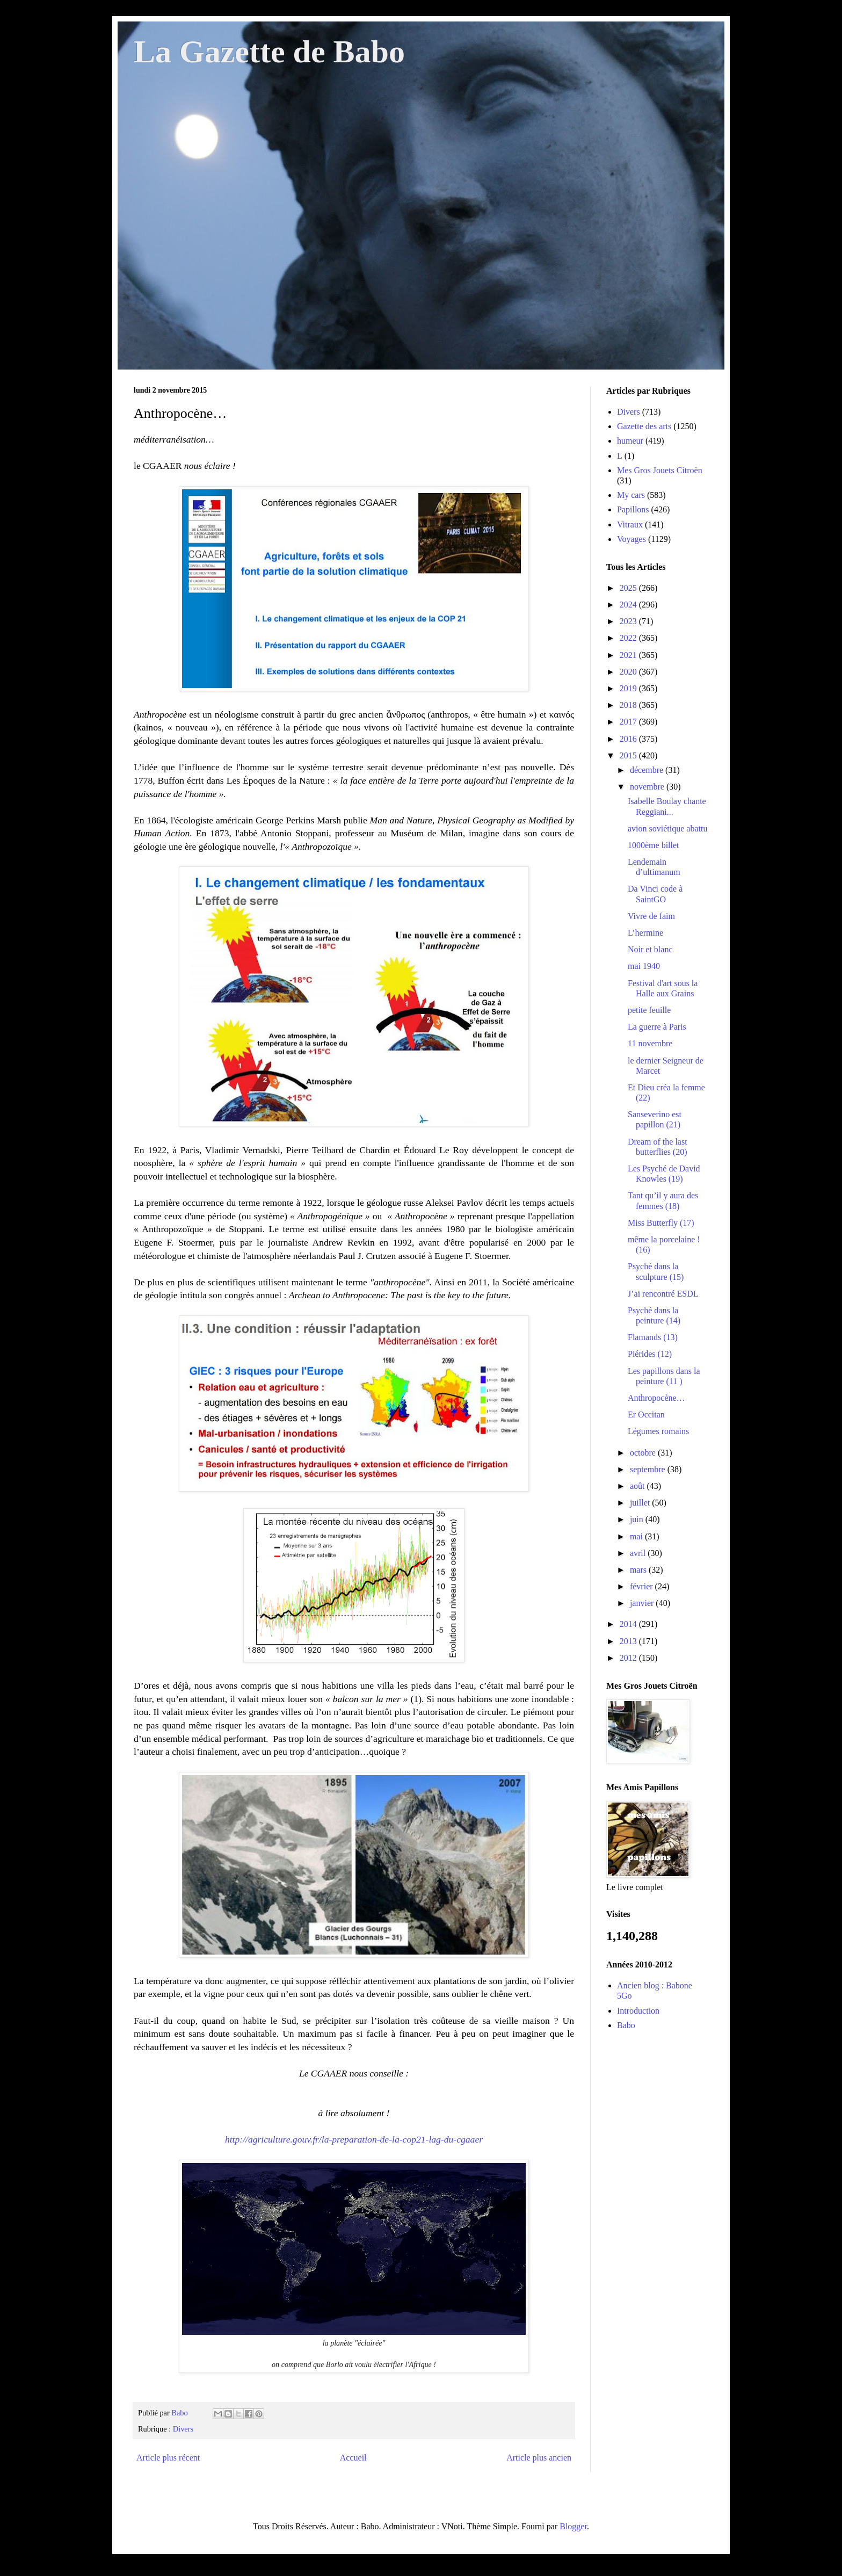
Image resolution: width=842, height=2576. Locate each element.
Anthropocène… (656, 1397)
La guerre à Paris (657, 1026)
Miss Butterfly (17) (661, 1222)
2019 (629, 688)
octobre (644, 1452)
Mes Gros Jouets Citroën (659, 470)
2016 (629, 738)
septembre (648, 1469)
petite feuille (649, 1010)
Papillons (633, 509)
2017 (629, 721)
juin (637, 1519)
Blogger (573, 2526)
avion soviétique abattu (667, 828)
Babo (626, 2025)
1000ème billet (653, 845)
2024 (629, 604)
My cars (631, 495)
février (642, 1586)
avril (639, 1553)
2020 (629, 671)
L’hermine (645, 932)
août (638, 1485)
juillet (641, 1502)
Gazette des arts (644, 426)
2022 (629, 637)
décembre (647, 770)
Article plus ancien (538, 2457)
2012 (629, 1657)
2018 (629, 705)
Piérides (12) (650, 1353)
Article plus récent (168, 2457)
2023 (629, 621)
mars (639, 1569)
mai (637, 1536)
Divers (183, 2429)
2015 (629, 755)
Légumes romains (658, 1431)
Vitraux (630, 524)
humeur (630, 440)
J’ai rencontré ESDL (663, 1293)
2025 (629, 587)
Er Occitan (646, 1414)
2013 (629, 1641)
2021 (629, 655)
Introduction (638, 2010)
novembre (648, 786)
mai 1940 (644, 966)
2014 (629, 1624)
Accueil (353, 2457)
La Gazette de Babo (269, 51)
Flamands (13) (653, 1337)
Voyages (631, 539)
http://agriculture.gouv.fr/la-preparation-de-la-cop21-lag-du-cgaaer (354, 2139)
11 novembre (650, 1043)
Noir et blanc (650, 949)
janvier (643, 1603)
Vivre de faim (651, 916)
